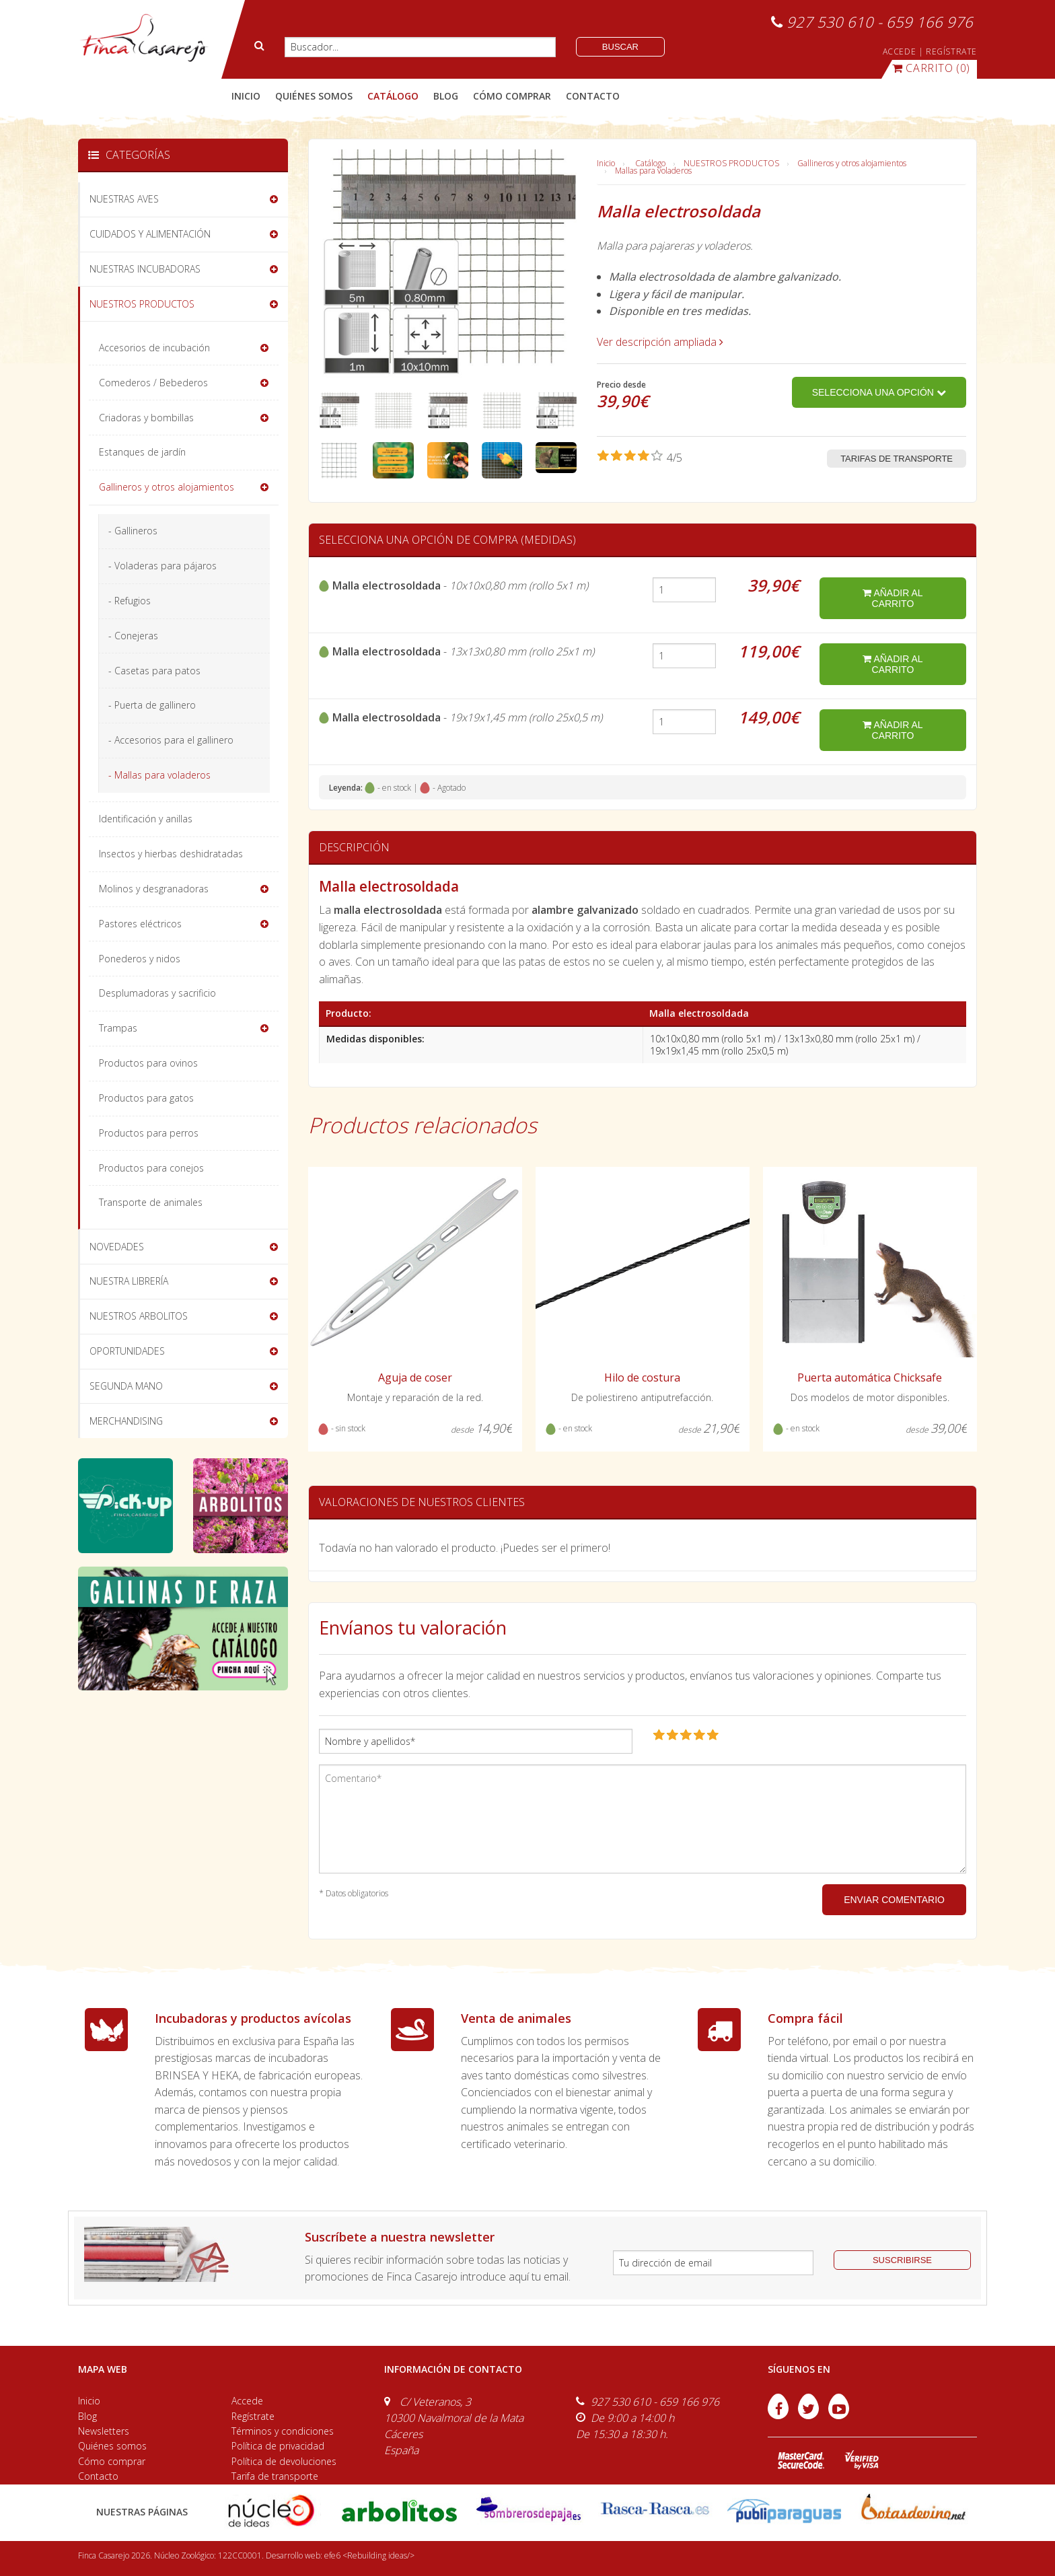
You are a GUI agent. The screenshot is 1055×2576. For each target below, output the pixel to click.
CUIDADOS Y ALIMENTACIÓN (150, 233)
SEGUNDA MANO (126, 1386)
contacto (593, 96)
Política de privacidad (277, 2445)
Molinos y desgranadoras (154, 888)
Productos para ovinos (148, 1063)
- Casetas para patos (154, 670)
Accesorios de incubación (154, 347)
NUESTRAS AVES (124, 198)
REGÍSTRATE (951, 51)
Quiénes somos (112, 2445)
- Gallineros (132, 530)
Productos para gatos (146, 1098)
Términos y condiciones (282, 2431)
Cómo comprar (111, 2461)
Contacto (98, 2476)
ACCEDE (899, 51)
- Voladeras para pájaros (162, 565)
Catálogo (650, 163)
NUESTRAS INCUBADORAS (145, 268)
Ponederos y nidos (139, 958)
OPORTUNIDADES (127, 1351)
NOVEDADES (116, 1246)
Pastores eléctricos (140, 923)
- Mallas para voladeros (159, 774)
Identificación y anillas (145, 818)
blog (445, 96)
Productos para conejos (151, 1167)
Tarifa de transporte (274, 2476)
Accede (247, 2400)
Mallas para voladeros (653, 170)
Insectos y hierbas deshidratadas (171, 853)
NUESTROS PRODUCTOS (731, 163)
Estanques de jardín (142, 451)
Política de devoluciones (283, 2461)
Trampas (118, 1028)
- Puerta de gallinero (152, 705)
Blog (87, 2416)
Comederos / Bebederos (153, 382)
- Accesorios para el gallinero (170, 740)
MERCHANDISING (126, 1421)
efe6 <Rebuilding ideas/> (369, 2555)
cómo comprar (512, 96)
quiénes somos (314, 96)
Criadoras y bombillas (146, 417)
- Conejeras (133, 635)
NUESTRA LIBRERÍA (128, 1281)
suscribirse (902, 2260)
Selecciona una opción (879, 392)
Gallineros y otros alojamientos (851, 163)
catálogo (393, 96)
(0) (931, 68)
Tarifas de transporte (896, 459)
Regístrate (253, 2416)
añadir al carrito (892, 598)
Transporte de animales (151, 1202)
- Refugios (129, 600)
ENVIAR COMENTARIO (894, 1899)
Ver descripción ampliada (660, 341)
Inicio (245, 96)
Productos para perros (148, 1132)
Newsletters (103, 2431)
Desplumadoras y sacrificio (157, 993)
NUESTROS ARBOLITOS (138, 1316)
